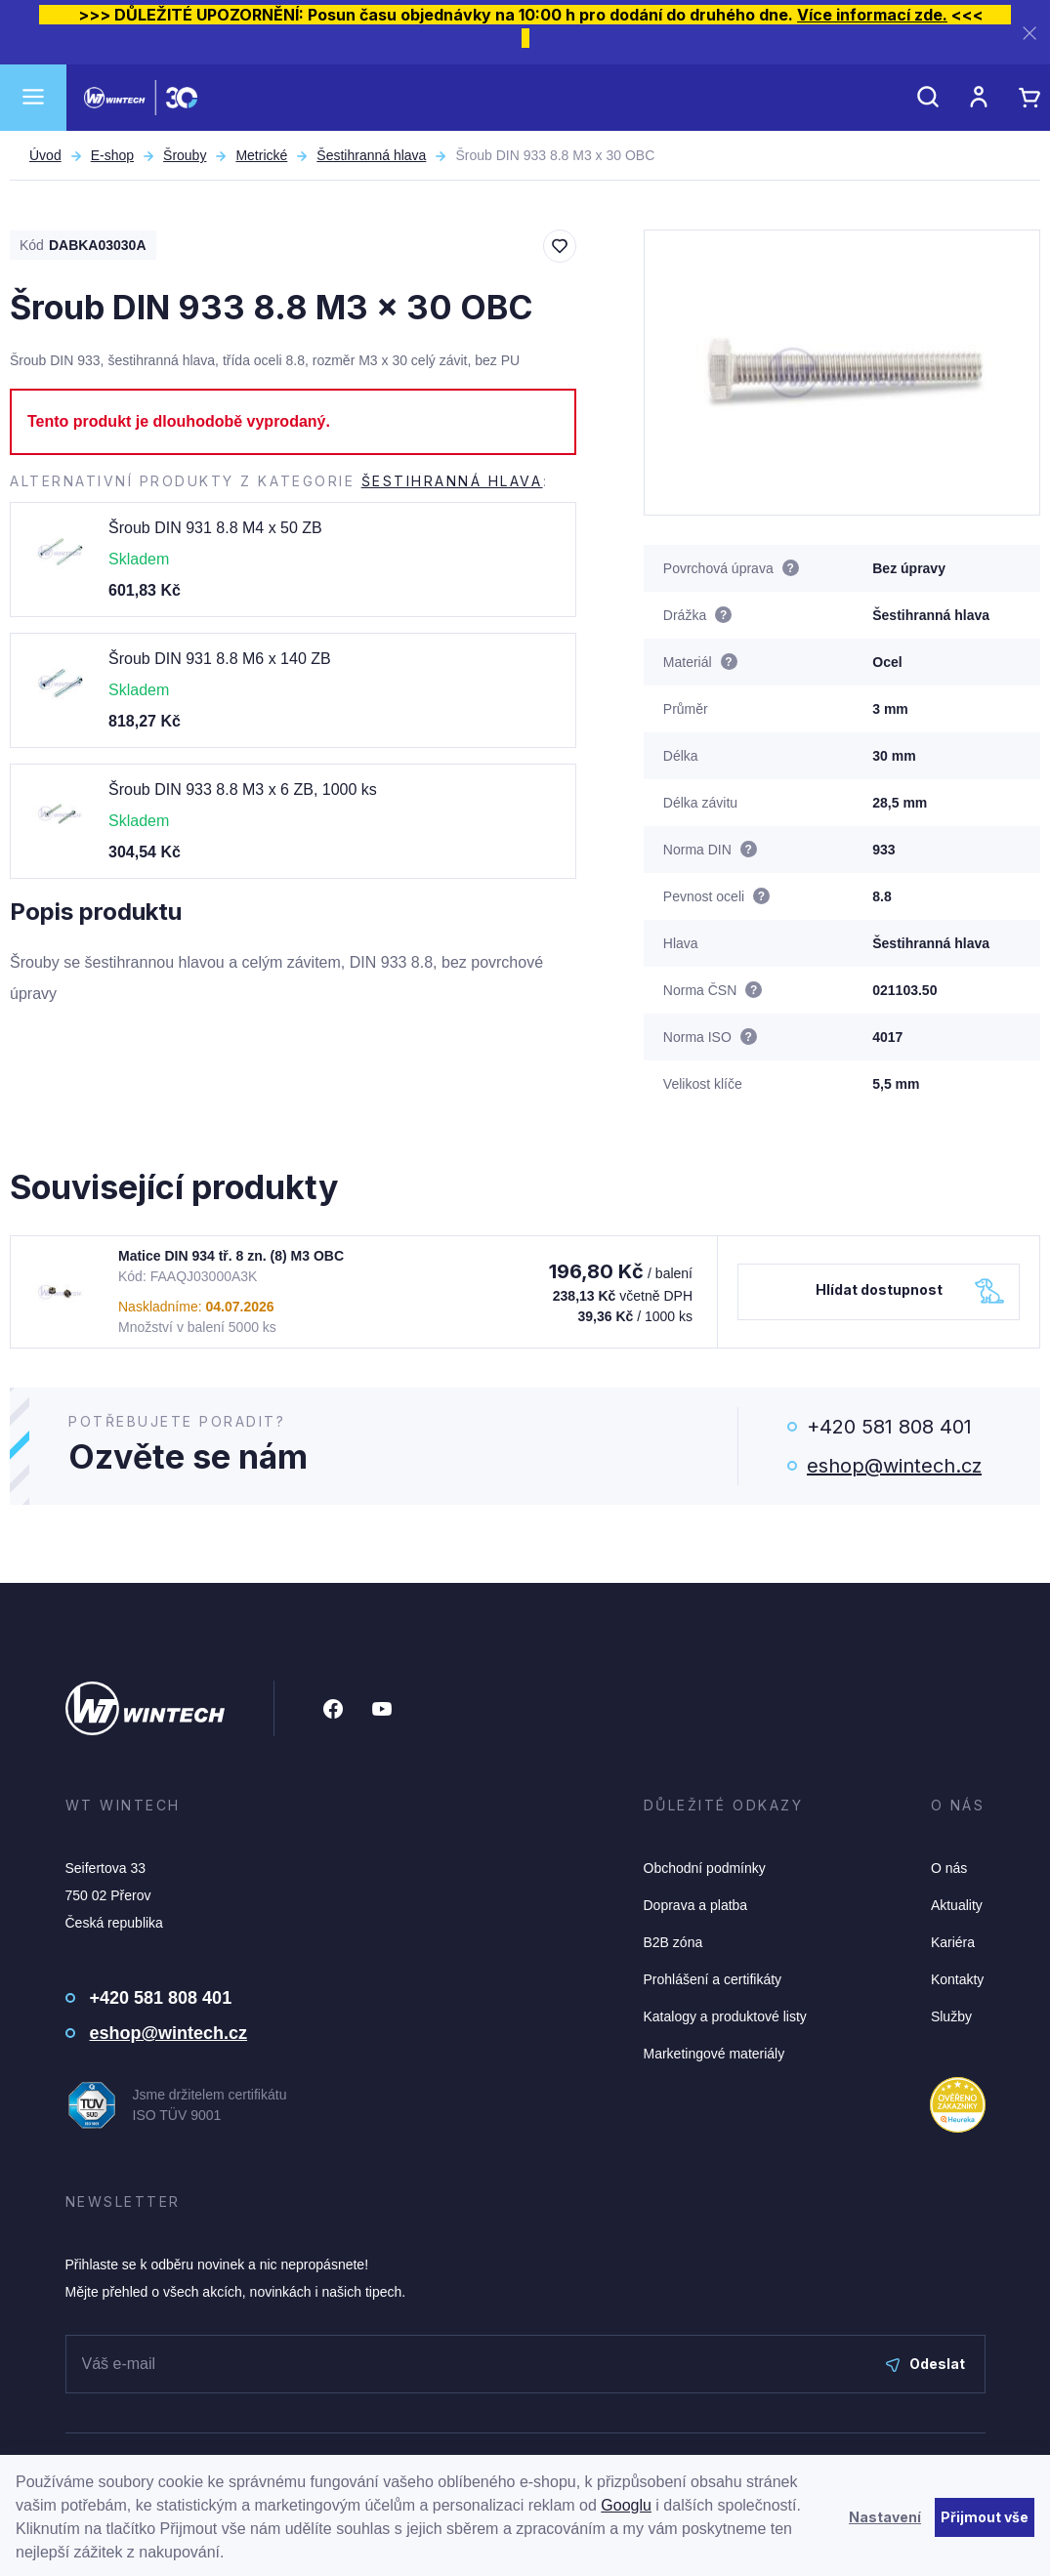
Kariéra (953, 1942)
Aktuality (957, 1905)
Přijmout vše (985, 2517)
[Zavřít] (1029, 33)
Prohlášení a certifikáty (713, 1979)
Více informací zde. (872, 14)
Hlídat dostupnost (879, 1289)
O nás (949, 1868)
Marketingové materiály (714, 2053)
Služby (951, 2016)
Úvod (45, 155)
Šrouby (184, 155)
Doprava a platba (696, 1905)
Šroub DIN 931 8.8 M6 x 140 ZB (219, 658)
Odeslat (925, 2363)
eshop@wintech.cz (894, 1465)
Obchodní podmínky (705, 1868)
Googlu (626, 2505)
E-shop (112, 155)
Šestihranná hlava (371, 155)
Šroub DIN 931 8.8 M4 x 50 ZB (215, 527)
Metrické (261, 155)
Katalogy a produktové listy (725, 2016)
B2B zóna (673, 1942)
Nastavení (885, 2517)
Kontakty (957, 1979)
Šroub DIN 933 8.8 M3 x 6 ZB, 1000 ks (242, 789)
